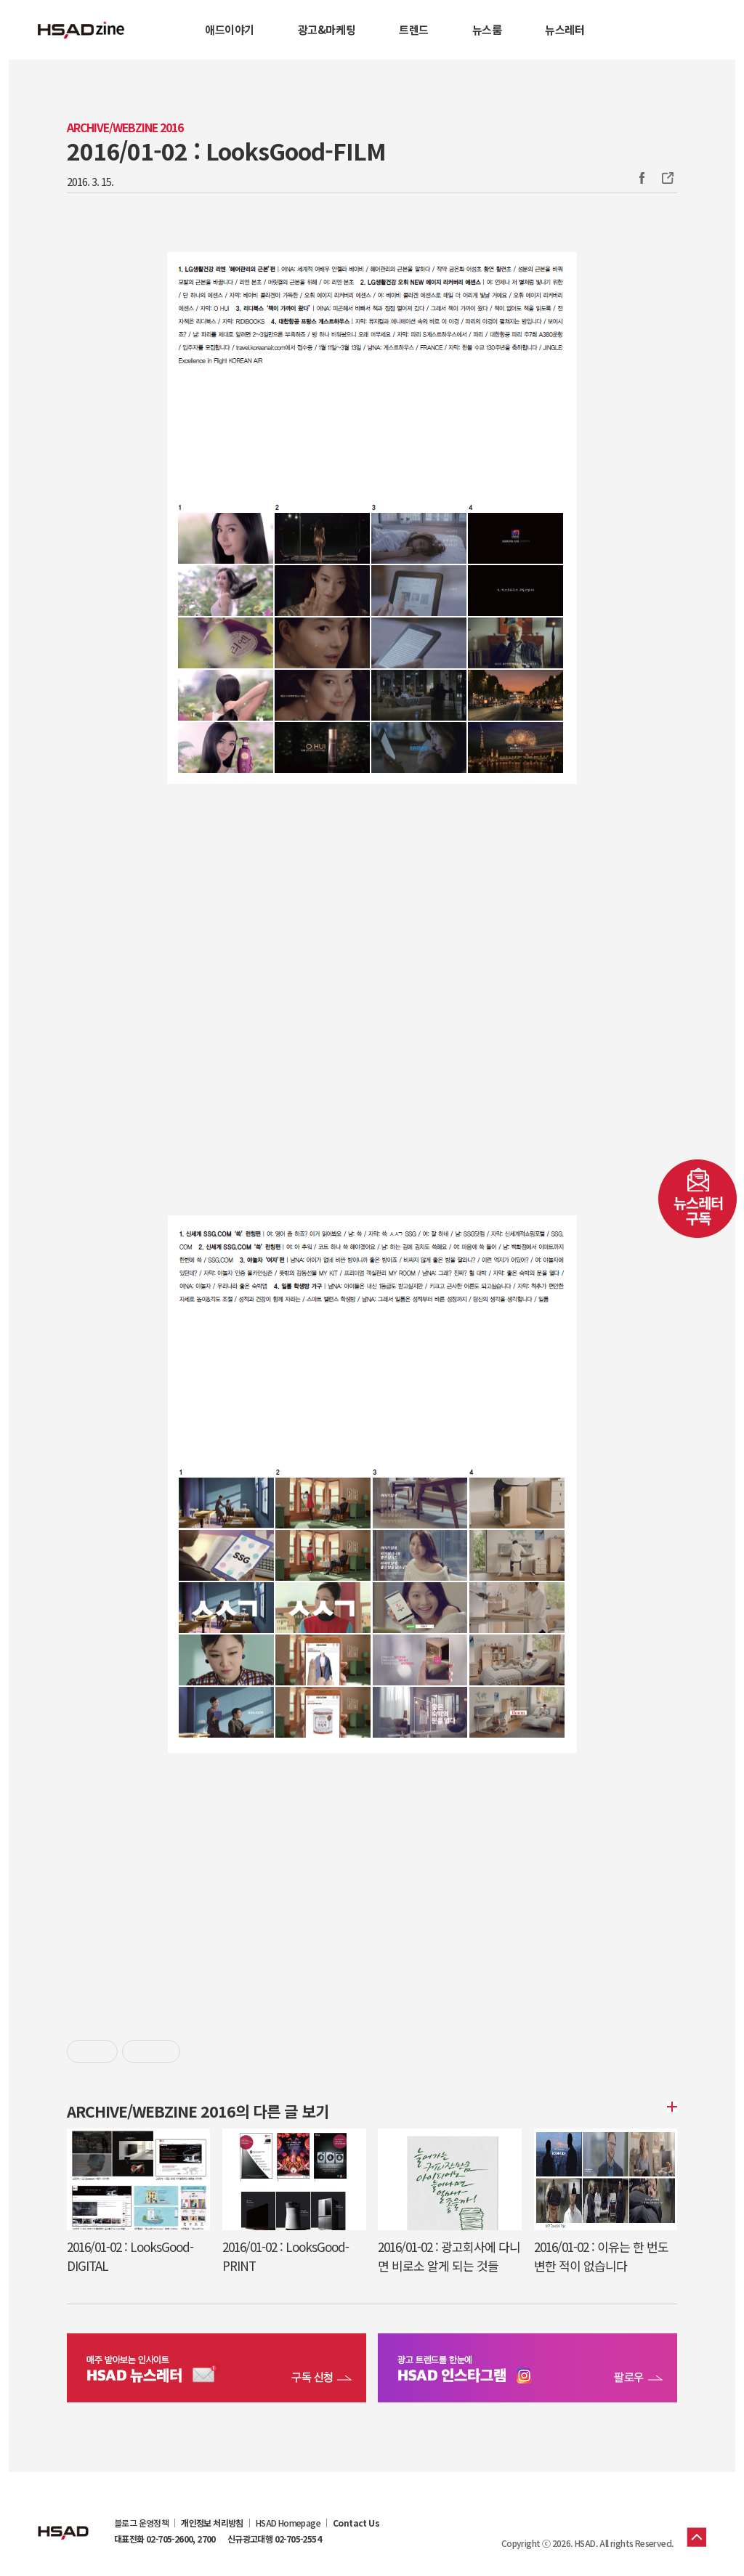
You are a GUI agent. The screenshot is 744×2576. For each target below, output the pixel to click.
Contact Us (356, 2523)
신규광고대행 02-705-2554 (274, 2539)
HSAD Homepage (288, 2523)
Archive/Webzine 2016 (125, 127)
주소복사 (666, 178)
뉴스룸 (486, 29)
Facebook (641, 178)
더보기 (670, 2106)
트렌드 (414, 29)
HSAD (63, 2521)
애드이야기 (229, 29)
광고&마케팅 (326, 29)
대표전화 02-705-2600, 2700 (165, 2539)
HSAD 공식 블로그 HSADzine (81, 30)
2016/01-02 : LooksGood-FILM (226, 150)
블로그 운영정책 (141, 2523)
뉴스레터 (564, 29)
